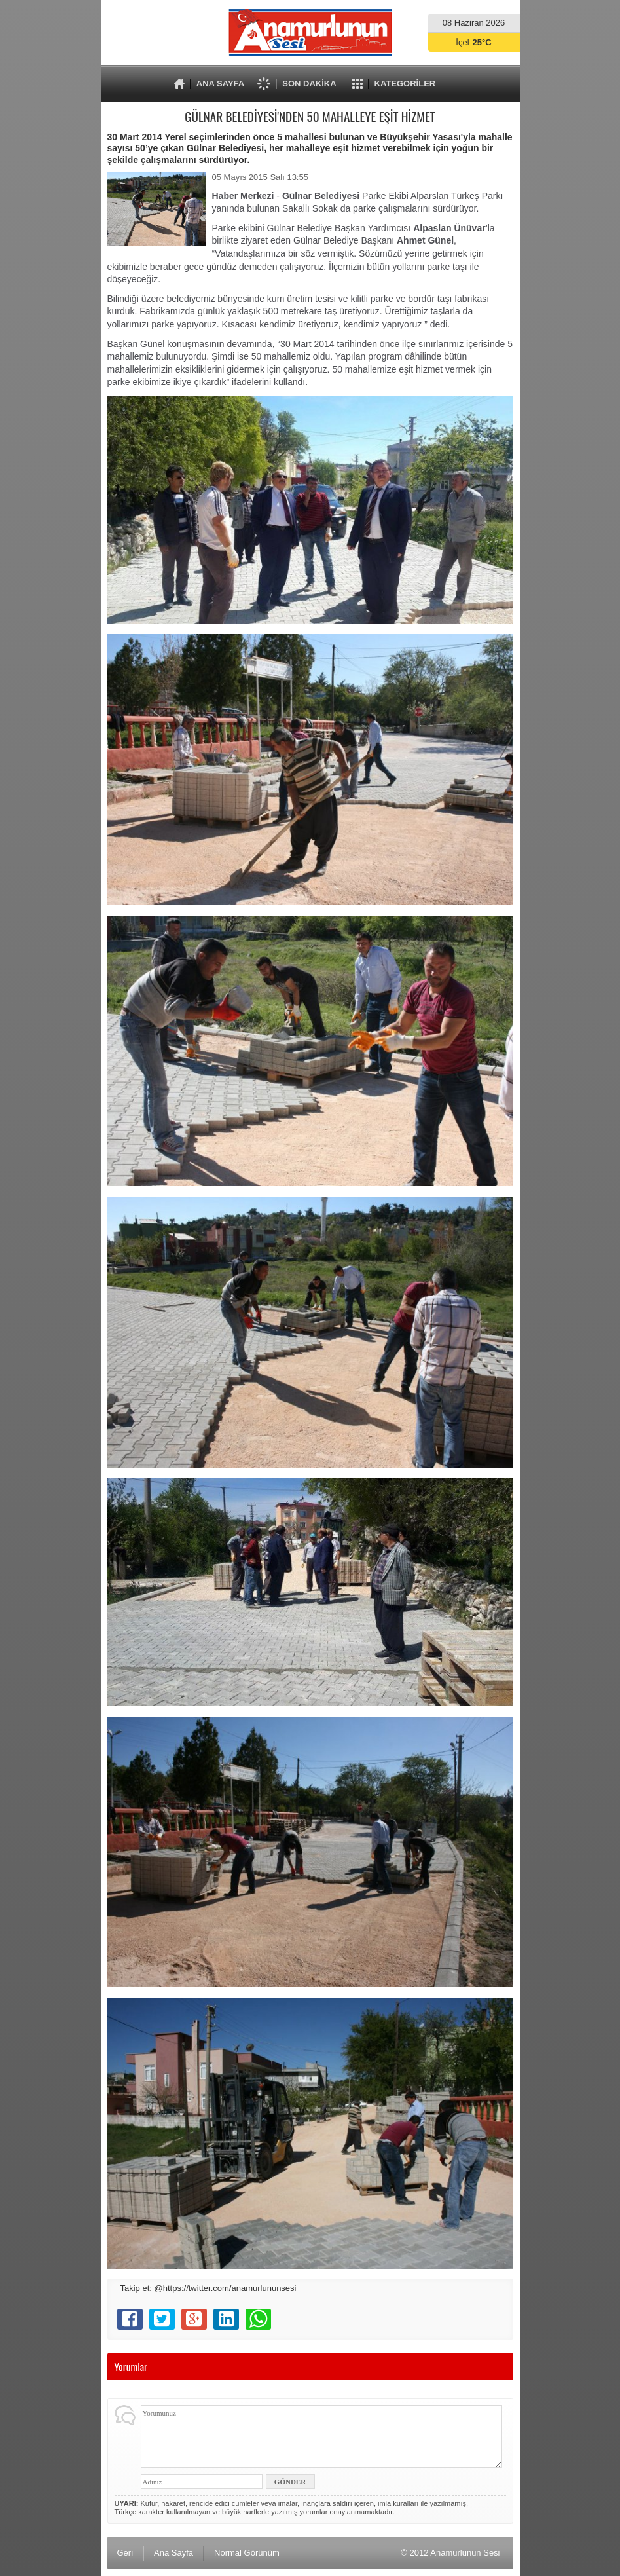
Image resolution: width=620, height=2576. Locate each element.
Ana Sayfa (173, 2553)
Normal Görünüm (247, 2553)
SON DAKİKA (309, 83)
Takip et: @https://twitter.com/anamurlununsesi (208, 2288)
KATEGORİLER (405, 83)
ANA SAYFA (220, 83)
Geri (125, 2553)
